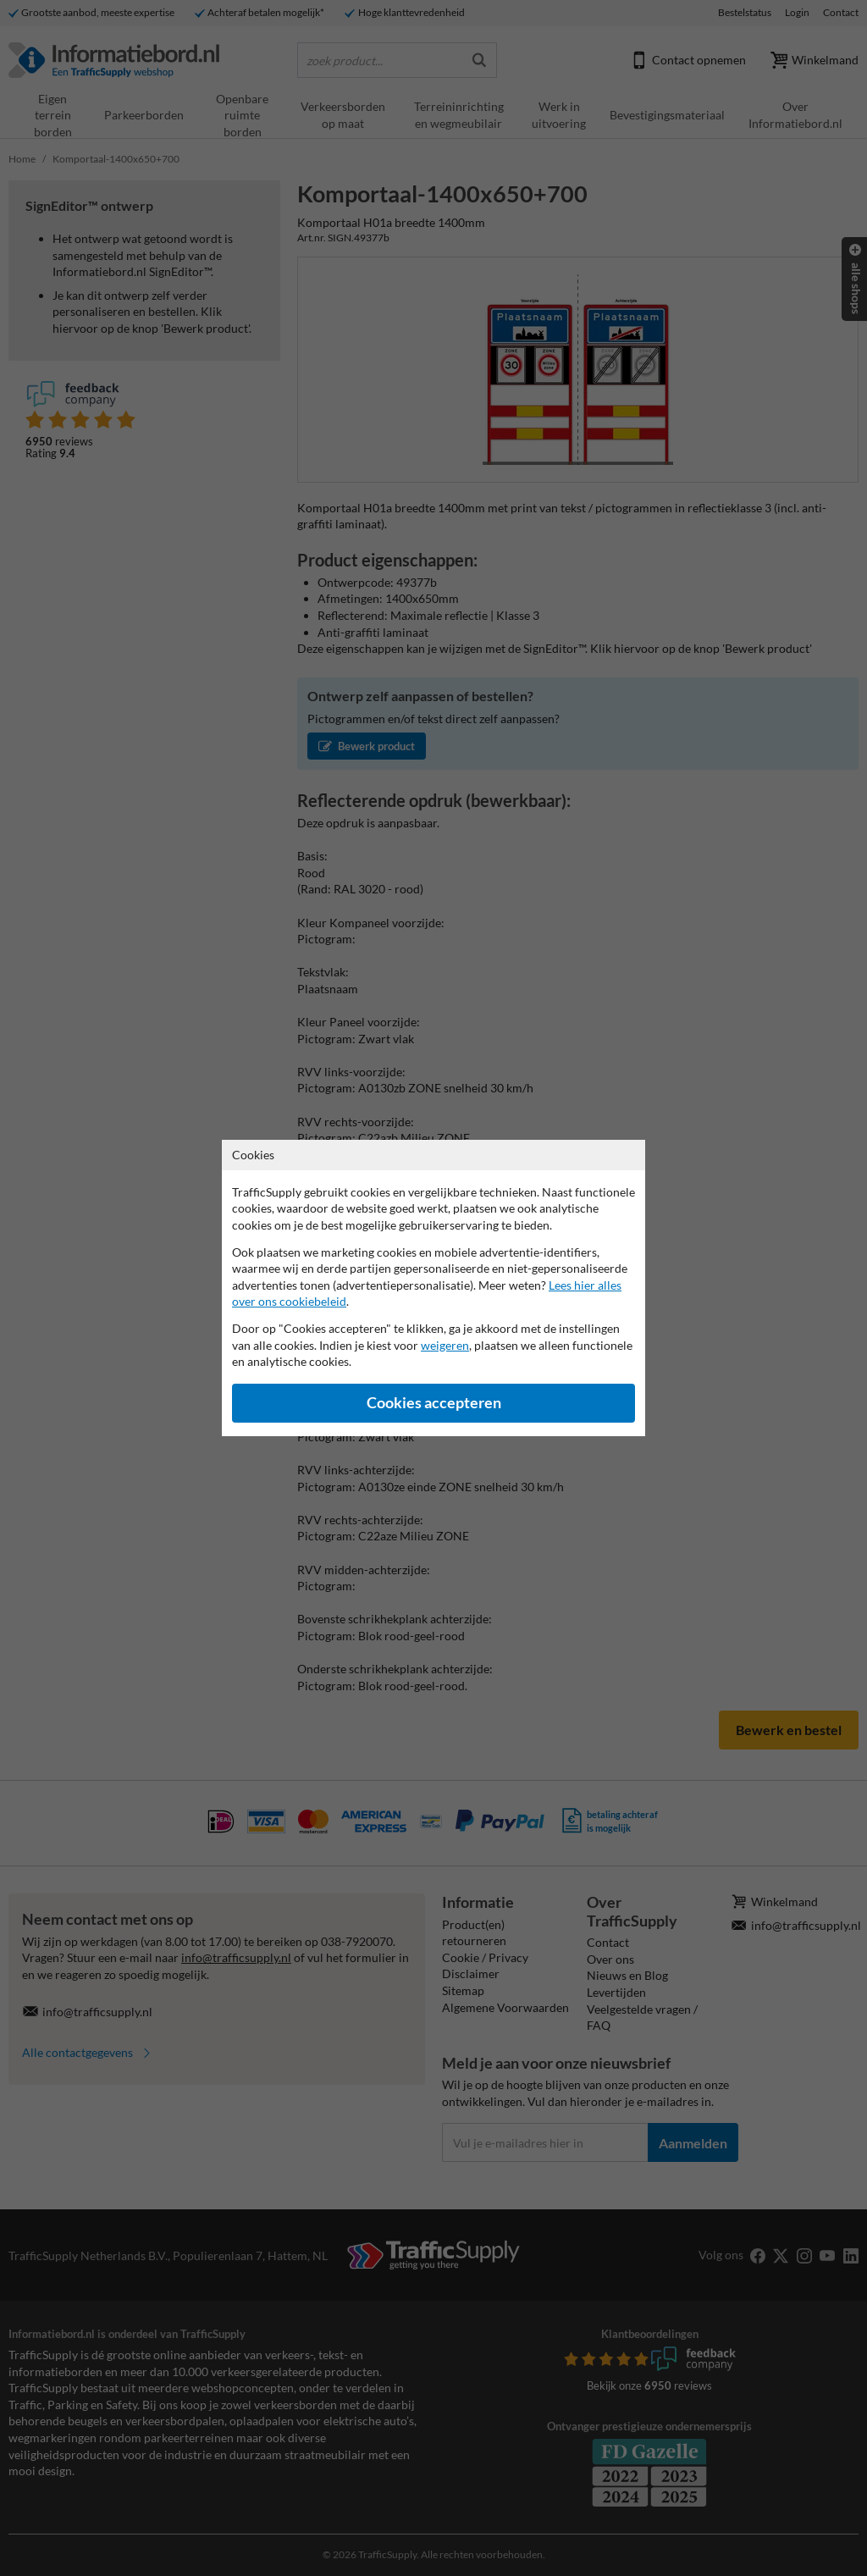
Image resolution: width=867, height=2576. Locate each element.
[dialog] (433, 1288)
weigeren (445, 1345)
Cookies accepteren (434, 1403)
